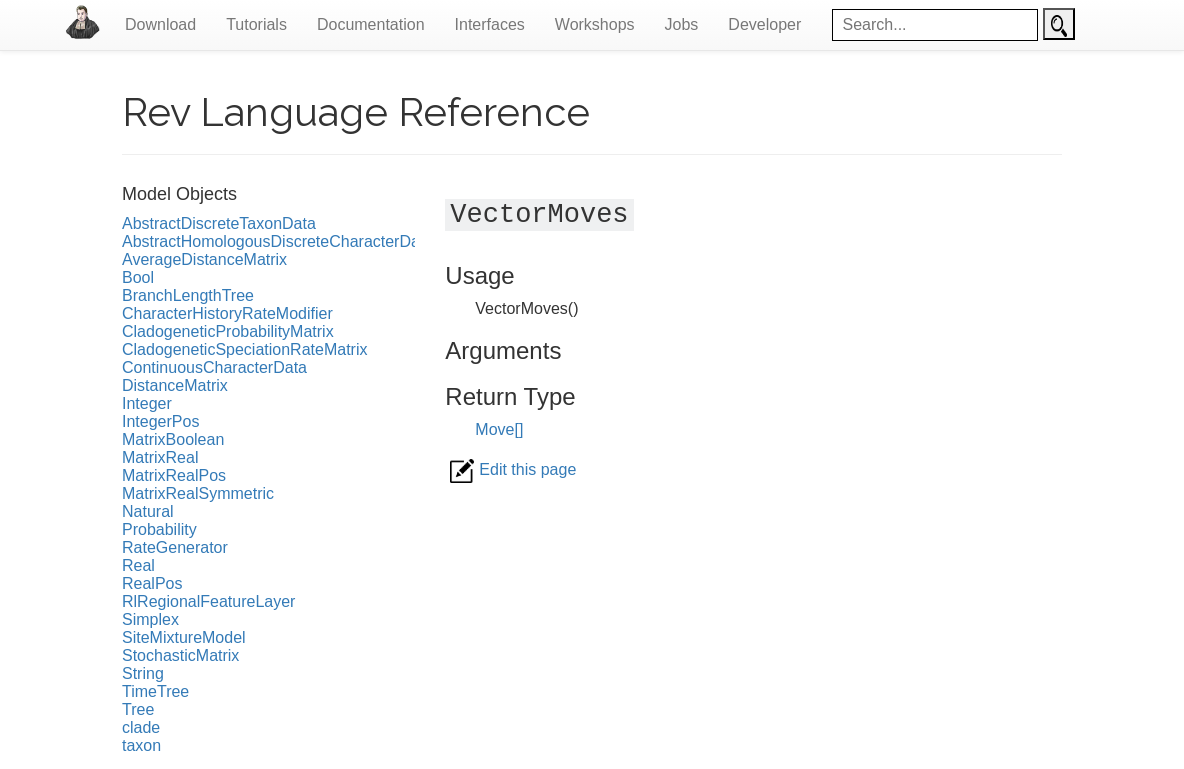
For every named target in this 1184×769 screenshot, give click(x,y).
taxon (141, 745)
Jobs (682, 24)
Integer (147, 403)
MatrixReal (160, 457)
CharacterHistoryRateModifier (227, 313)
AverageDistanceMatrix (204, 259)
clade (141, 727)
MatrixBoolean (173, 439)
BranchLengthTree (188, 295)
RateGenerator (175, 547)
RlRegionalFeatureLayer (208, 601)
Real (138, 565)
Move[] (499, 429)
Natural (148, 511)
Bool (138, 277)
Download (160, 24)
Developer (764, 24)
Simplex (150, 619)
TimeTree (155, 691)
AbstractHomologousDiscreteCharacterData (277, 241)
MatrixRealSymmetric (198, 493)
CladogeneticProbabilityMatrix (228, 331)
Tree (138, 709)
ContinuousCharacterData (214, 367)
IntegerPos (160, 421)
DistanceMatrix (175, 385)
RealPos (152, 583)
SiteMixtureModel (184, 637)
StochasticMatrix (180, 655)
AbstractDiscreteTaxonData (219, 223)
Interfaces (490, 24)
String (143, 673)
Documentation (371, 24)
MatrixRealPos (174, 475)
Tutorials (256, 24)
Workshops (595, 24)
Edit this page (513, 469)
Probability (159, 529)
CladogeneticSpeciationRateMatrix (244, 349)
